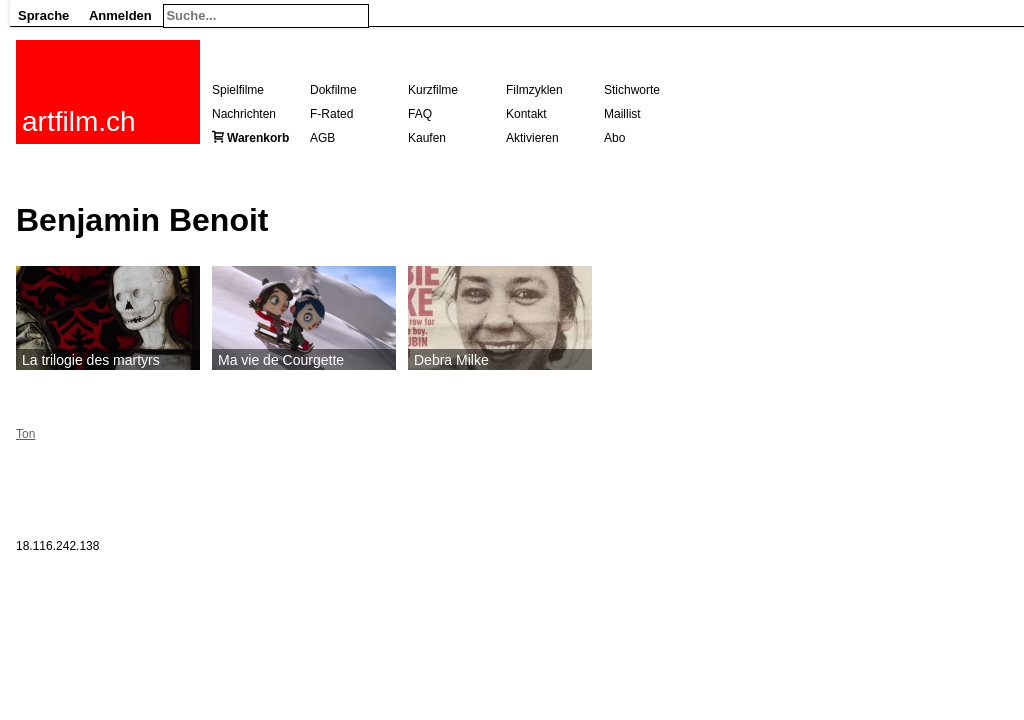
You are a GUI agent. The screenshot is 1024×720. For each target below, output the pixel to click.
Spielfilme (238, 90)
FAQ (420, 114)
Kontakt (526, 114)
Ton (25, 434)
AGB (322, 138)
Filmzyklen (534, 90)
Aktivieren (532, 138)
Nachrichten (244, 114)
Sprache (43, 15)
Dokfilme (333, 90)
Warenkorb (258, 138)
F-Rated (331, 114)
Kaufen (427, 138)
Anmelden (120, 15)
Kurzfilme (433, 90)
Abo (614, 138)
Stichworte (632, 90)
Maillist (622, 114)
